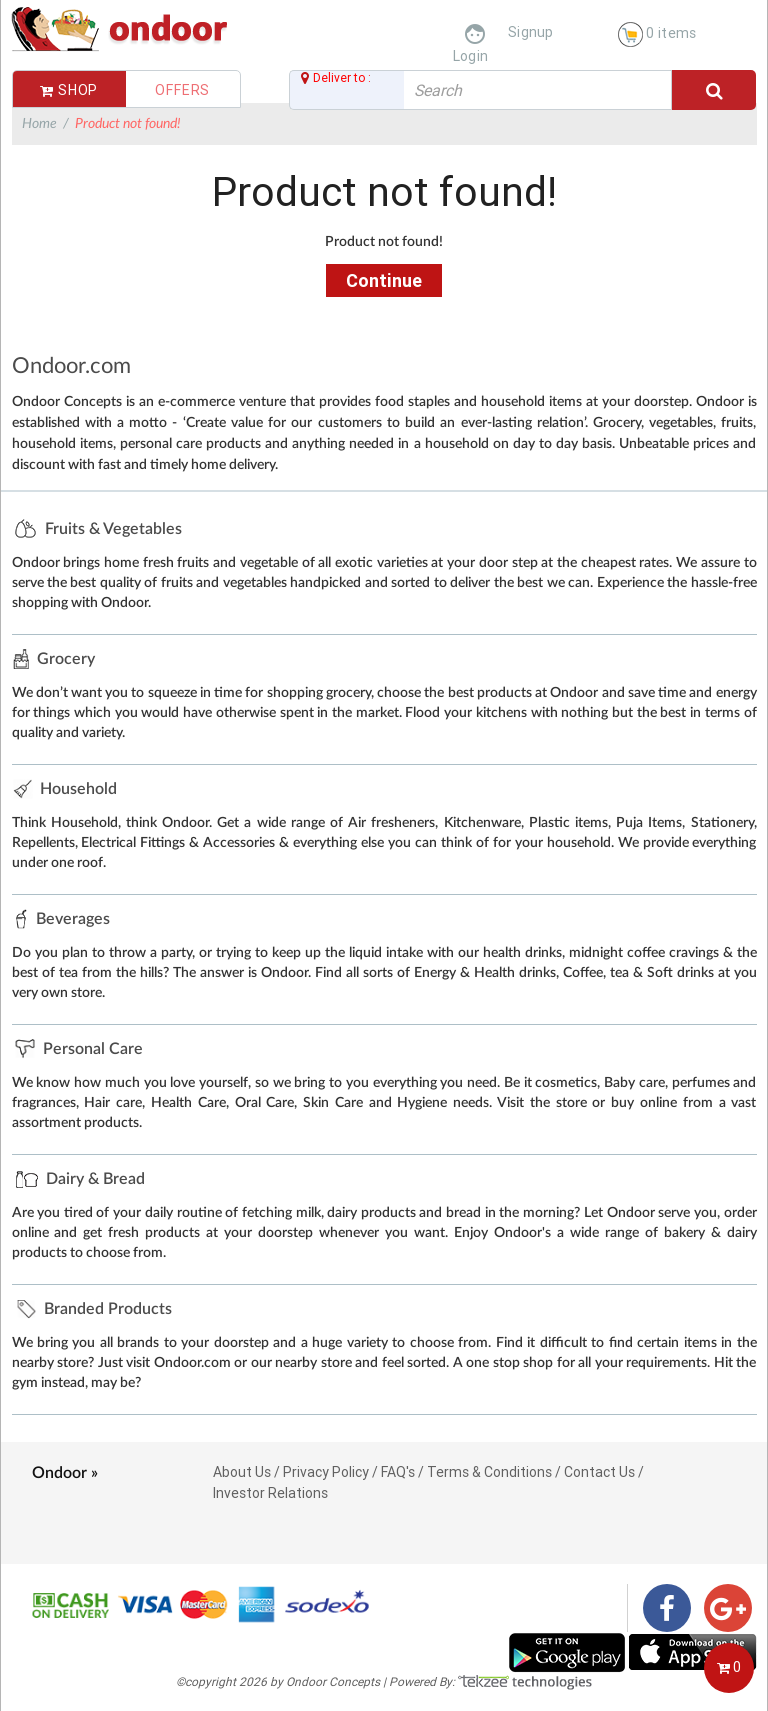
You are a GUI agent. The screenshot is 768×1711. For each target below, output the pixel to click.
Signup (531, 32)
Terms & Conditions (489, 1472)
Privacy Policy (326, 1472)
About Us (242, 1472)
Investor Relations (270, 1493)
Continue (384, 280)
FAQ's (398, 1472)
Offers (182, 90)
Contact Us (599, 1472)
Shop (69, 90)
